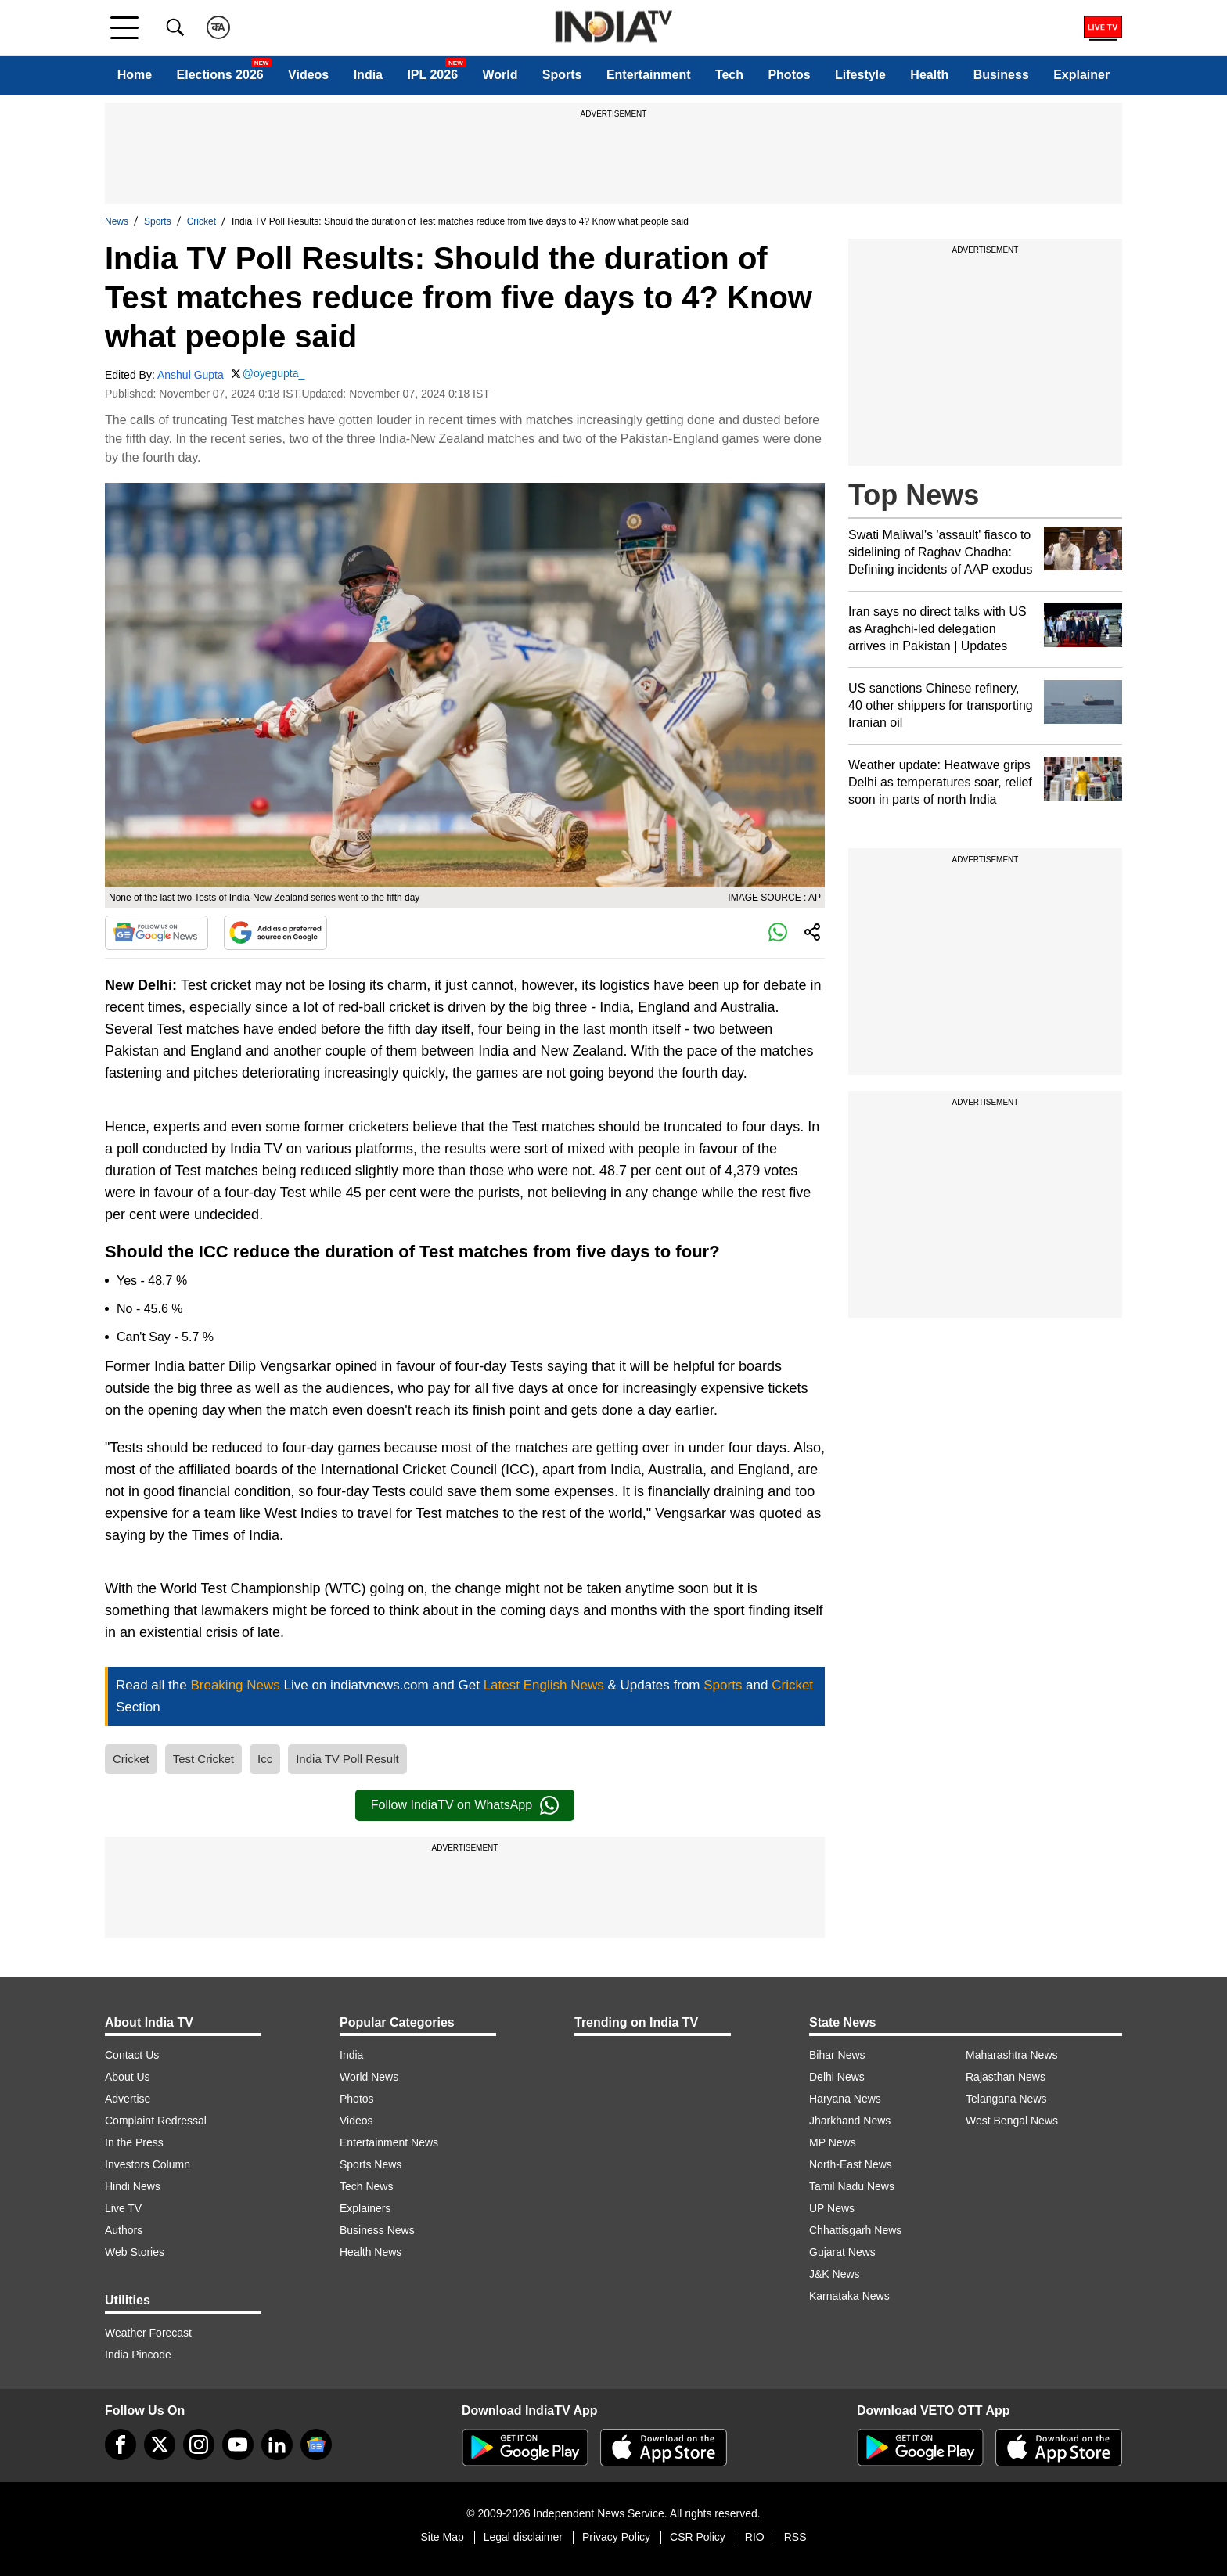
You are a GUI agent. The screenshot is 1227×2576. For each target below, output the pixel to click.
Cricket (201, 221)
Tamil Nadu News (851, 2186)
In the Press (134, 2142)
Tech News (366, 2186)
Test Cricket (203, 1758)
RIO (755, 2537)
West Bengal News (1012, 2120)
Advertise (127, 2098)
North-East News (850, 2164)
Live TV (123, 2208)
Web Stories (134, 2252)
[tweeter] (159, 2444)
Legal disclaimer (523, 2537)
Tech (729, 74)
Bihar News (837, 2055)
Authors (123, 2230)
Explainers (365, 2208)
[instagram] (198, 2444)
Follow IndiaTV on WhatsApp (465, 1805)
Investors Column (147, 2164)
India (368, 74)
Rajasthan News (1005, 2077)
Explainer (1081, 74)
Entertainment (648, 74)
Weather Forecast (148, 2332)
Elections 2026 (220, 74)
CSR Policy (697, 2537)
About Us (127, 2077)
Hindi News (132, 2186)
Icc (264, 1758)
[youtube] (238, 2444)
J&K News (834, 2274)
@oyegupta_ (274, 373)
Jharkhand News (850, 2120)
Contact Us (132, 2055)
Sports (562, 74)
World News (369, 2077)
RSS (795, 2537)
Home (134, 74)
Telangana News (1006, 2098)
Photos (789, 74)
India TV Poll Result (347, 1758)
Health (929, 74)
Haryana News (845, 2098)
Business (1001, 74)
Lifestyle (860, 74)
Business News (377, 2230)
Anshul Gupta (190, 375)
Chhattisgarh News (855, 2230)
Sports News (370, 2164)
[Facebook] (120, 2444)
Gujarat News (842, 2252)
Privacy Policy (616, 2537)
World (499, 74)
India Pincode (138, 2354)
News (116, 221)
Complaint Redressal (156, 2120)
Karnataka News (849, 2296)
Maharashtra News (1012, 2055)
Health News (370, 2252)
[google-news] (316, 2444)
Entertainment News (389, 2142)
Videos (308, 74)
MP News (832, 2142)
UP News (832, 2208)
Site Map (441, 2537)
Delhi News (837, 2077)
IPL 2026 (432, 74)
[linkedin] (277, 2444)
